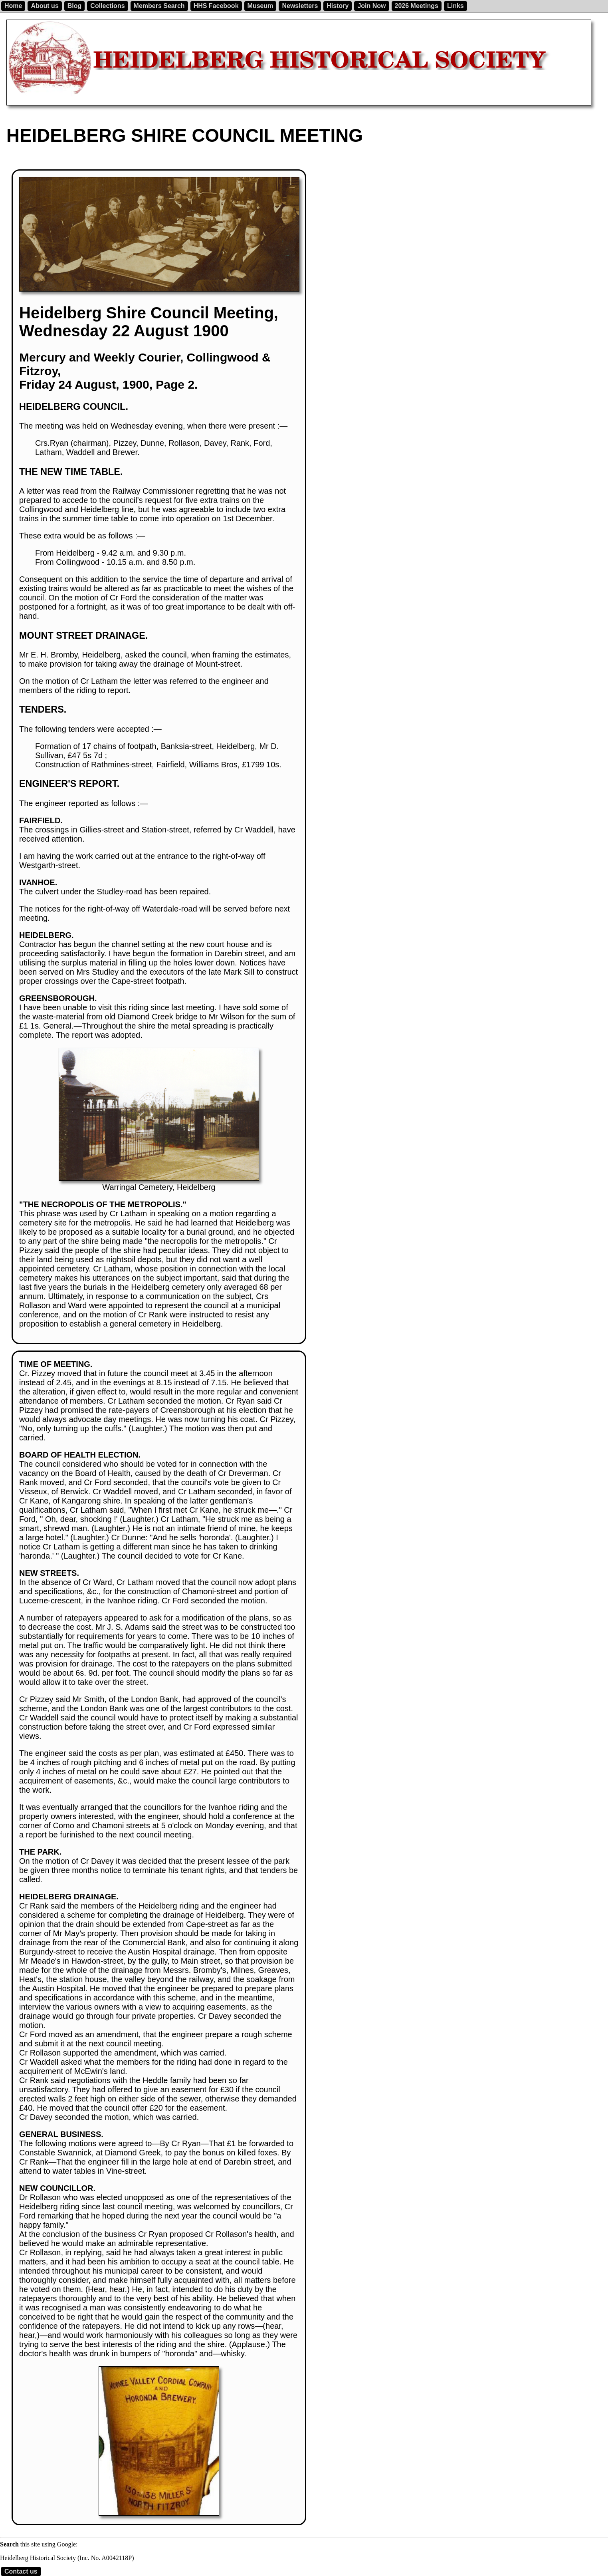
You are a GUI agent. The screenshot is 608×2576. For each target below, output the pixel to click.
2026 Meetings (416, 5)
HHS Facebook (216, 5)
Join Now (371, 5)
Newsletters (300, 5)
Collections (107, 5)
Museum (260, 5)
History (338, 5)
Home (13, 5)
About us (44, 5)
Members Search (159, 5)
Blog (74, 5)
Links (455, 5)
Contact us (21, 2571)
